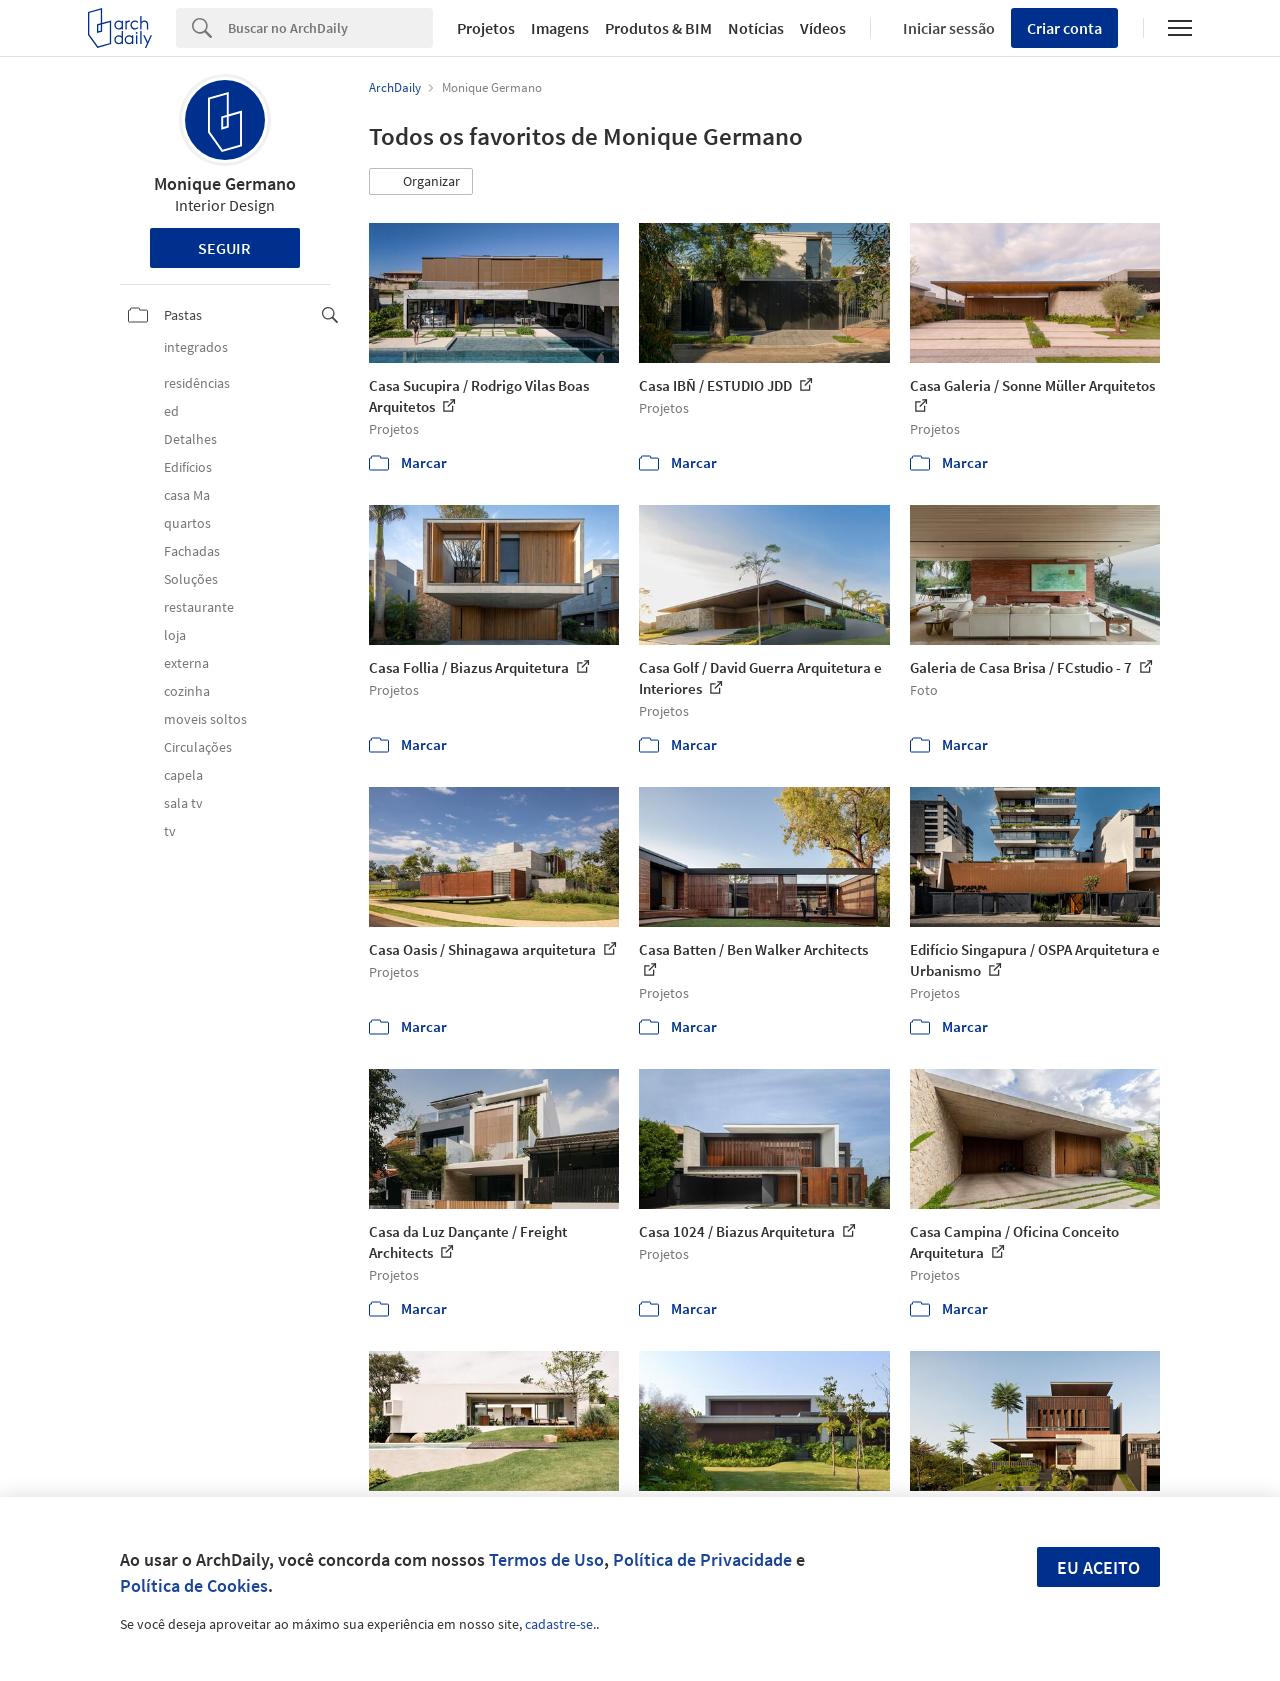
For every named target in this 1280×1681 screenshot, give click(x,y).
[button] (421, 182)
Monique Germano (225, 183)
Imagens (560, 28)
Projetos (486, 28)
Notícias (756, 28)
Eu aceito (1098, 1567)
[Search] (330, 28)
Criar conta (1064, 28)
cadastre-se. (560, 1624)
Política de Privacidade (702, 1559)
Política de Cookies (194, 1585)
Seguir (224, 248)
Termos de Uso (546, 1559)
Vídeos (823, 28)
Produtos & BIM (658, 28)
